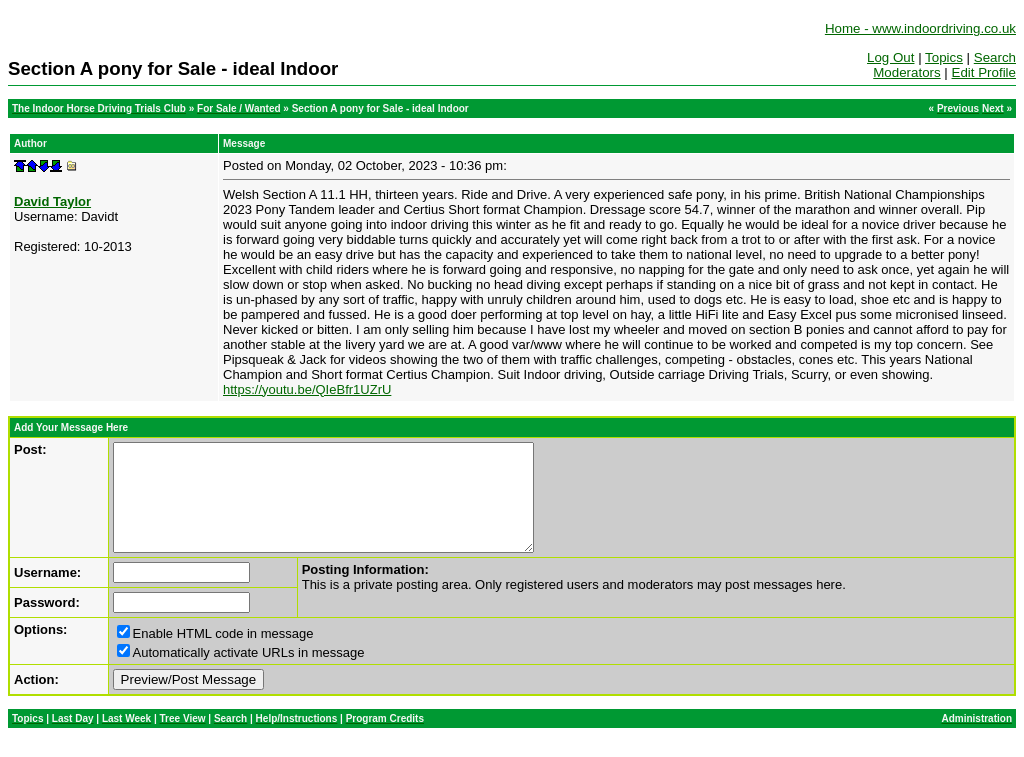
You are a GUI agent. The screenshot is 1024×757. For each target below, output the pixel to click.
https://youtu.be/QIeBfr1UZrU (307, 389)
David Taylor (52, 201)
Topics (944, 57)
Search (995, 57)
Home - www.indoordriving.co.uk (920, 28)
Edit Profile (984, 72)
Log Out (890, 57)
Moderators (906, 72)
